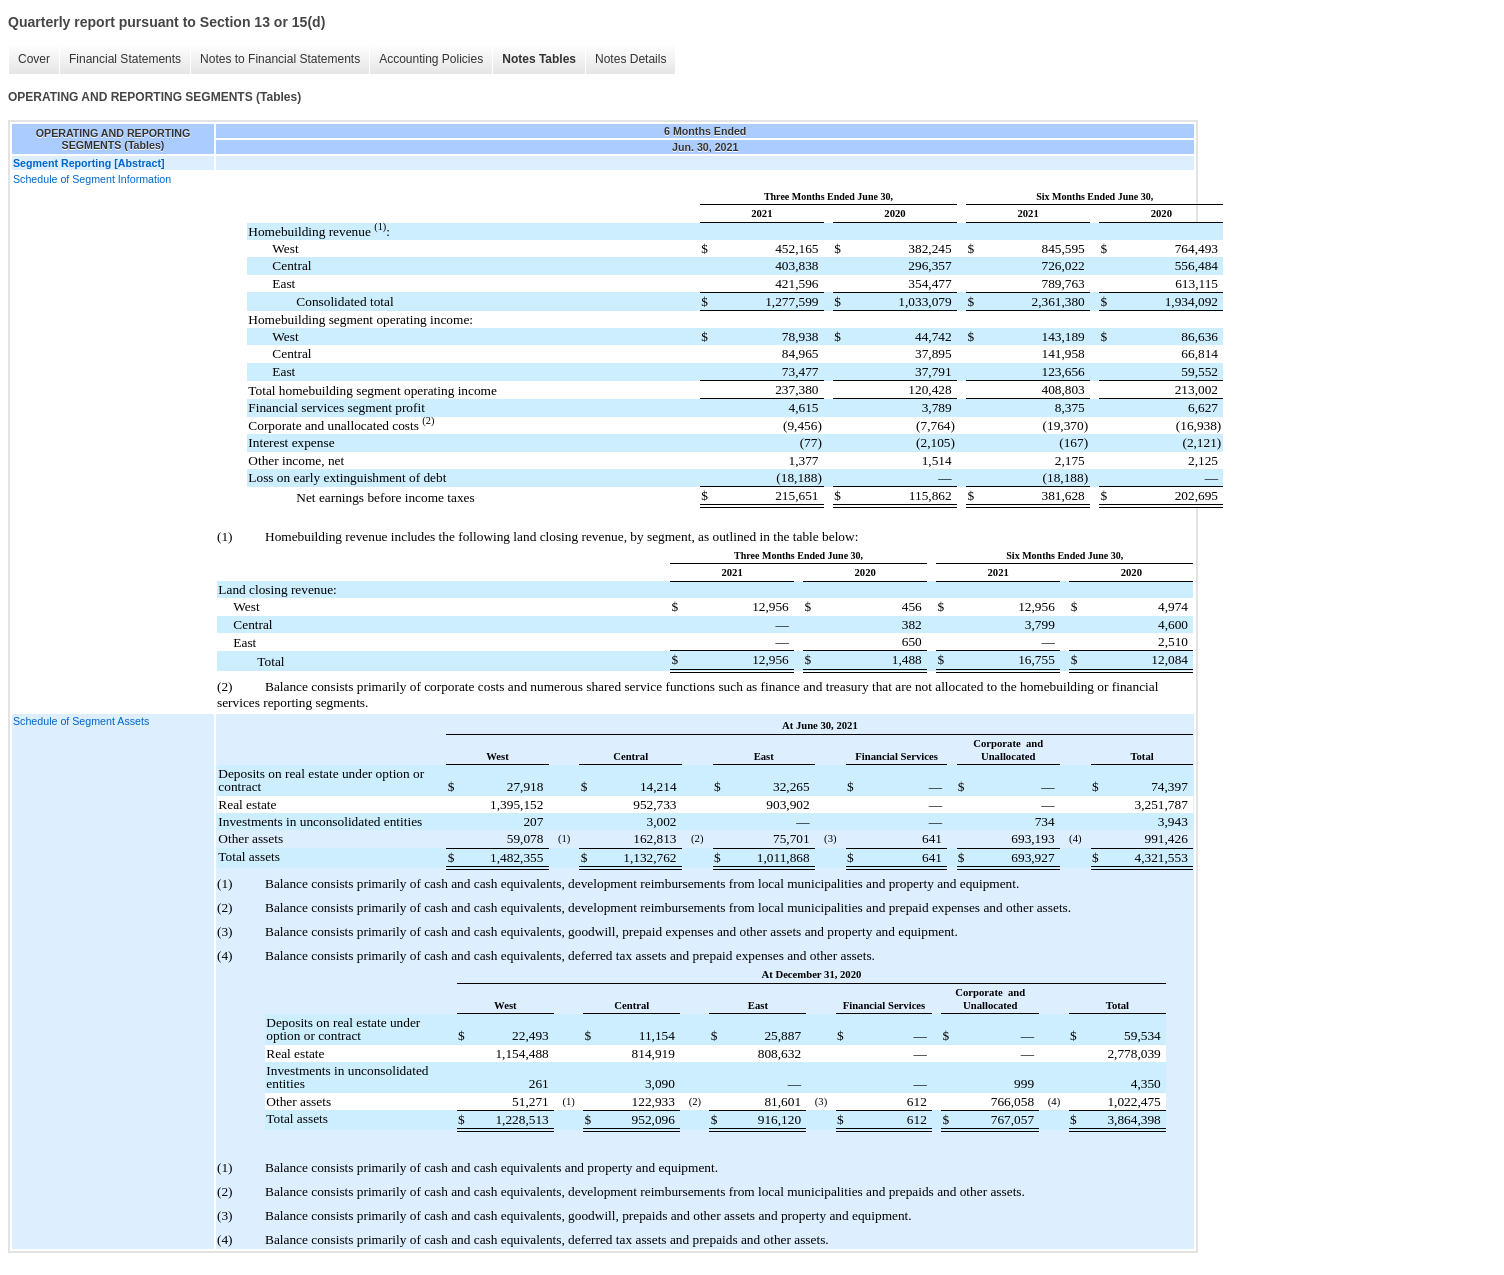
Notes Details (630, 59)
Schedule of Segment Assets (81, 721)
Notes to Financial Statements (280, 59)
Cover (34, 59)
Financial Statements (125, 59)
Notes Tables (539, 59)
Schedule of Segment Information (92, 179)
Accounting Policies (431, 59)
